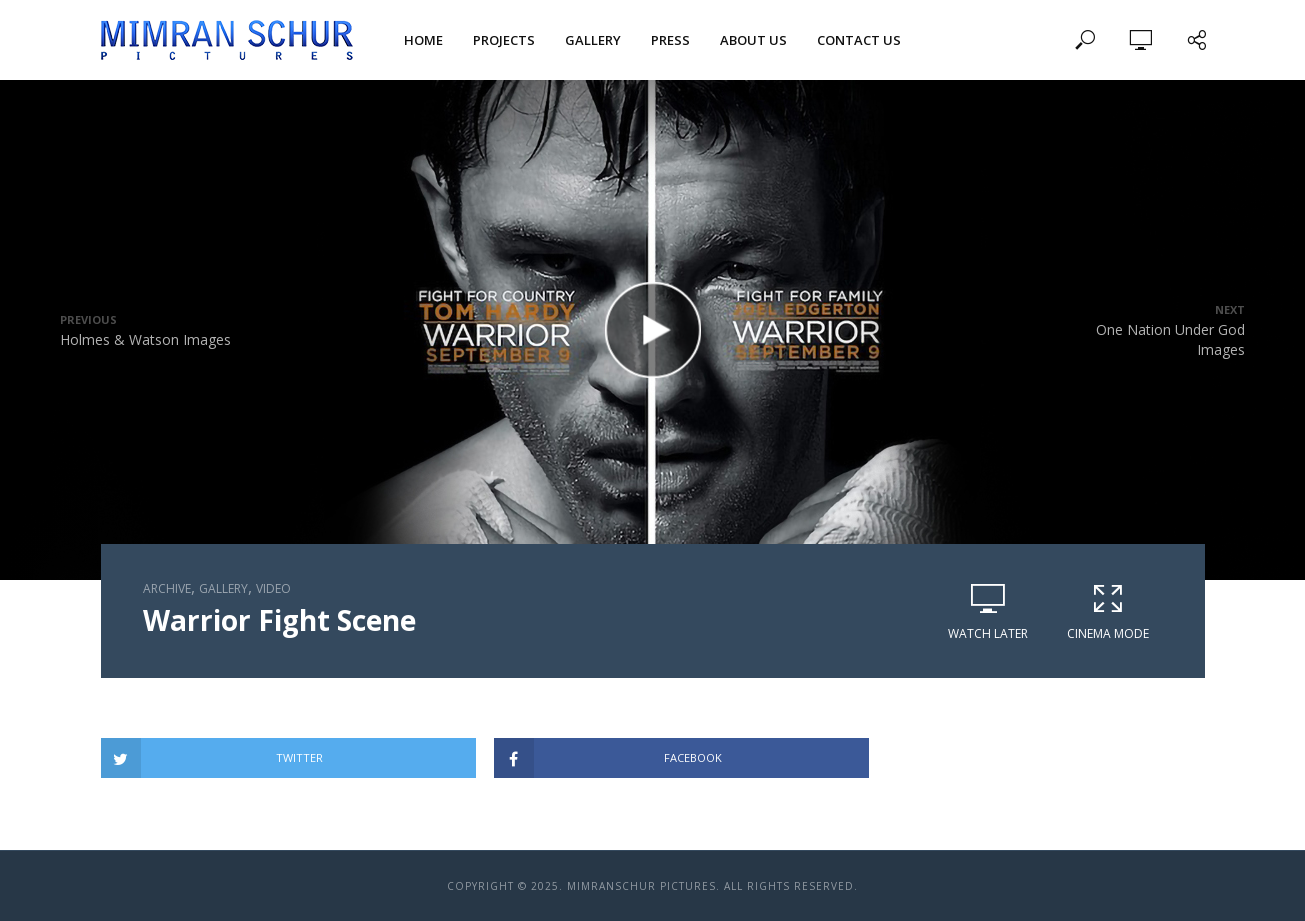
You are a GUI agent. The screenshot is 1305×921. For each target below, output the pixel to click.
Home (423, 40)
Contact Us (859, 40)
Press (670, 40)
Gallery (593, 40)
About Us (753, 40)
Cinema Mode (1108, 611)
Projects (504, 40)
